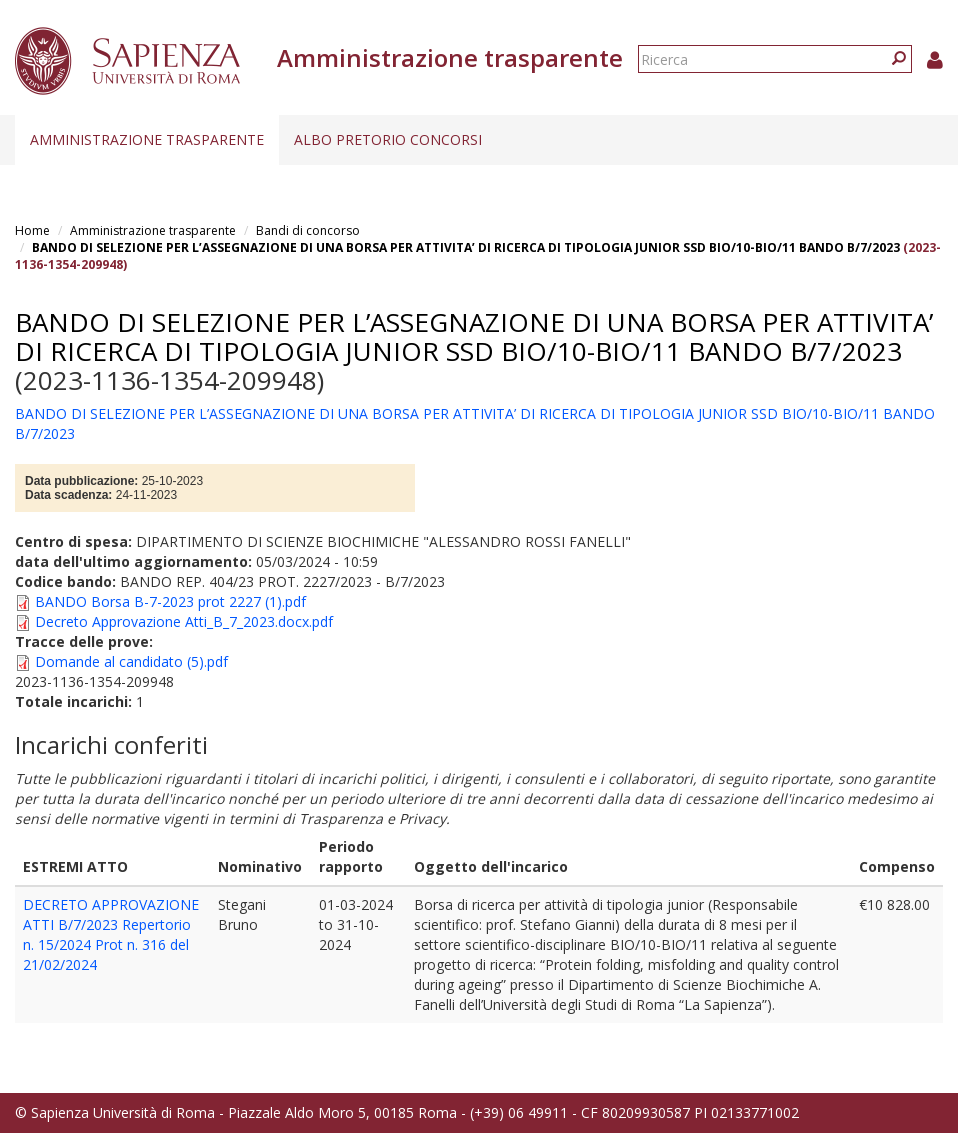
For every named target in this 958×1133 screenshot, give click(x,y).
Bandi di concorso (308, 230)
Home (32, 230)
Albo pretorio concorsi (388, 139)
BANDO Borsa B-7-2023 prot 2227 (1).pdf (170, 601)
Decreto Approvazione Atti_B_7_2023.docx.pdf (184, 621)
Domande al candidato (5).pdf (131, 661)
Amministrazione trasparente (147, 139)
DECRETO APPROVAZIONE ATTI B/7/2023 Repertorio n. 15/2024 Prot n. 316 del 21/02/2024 (111, 934)
